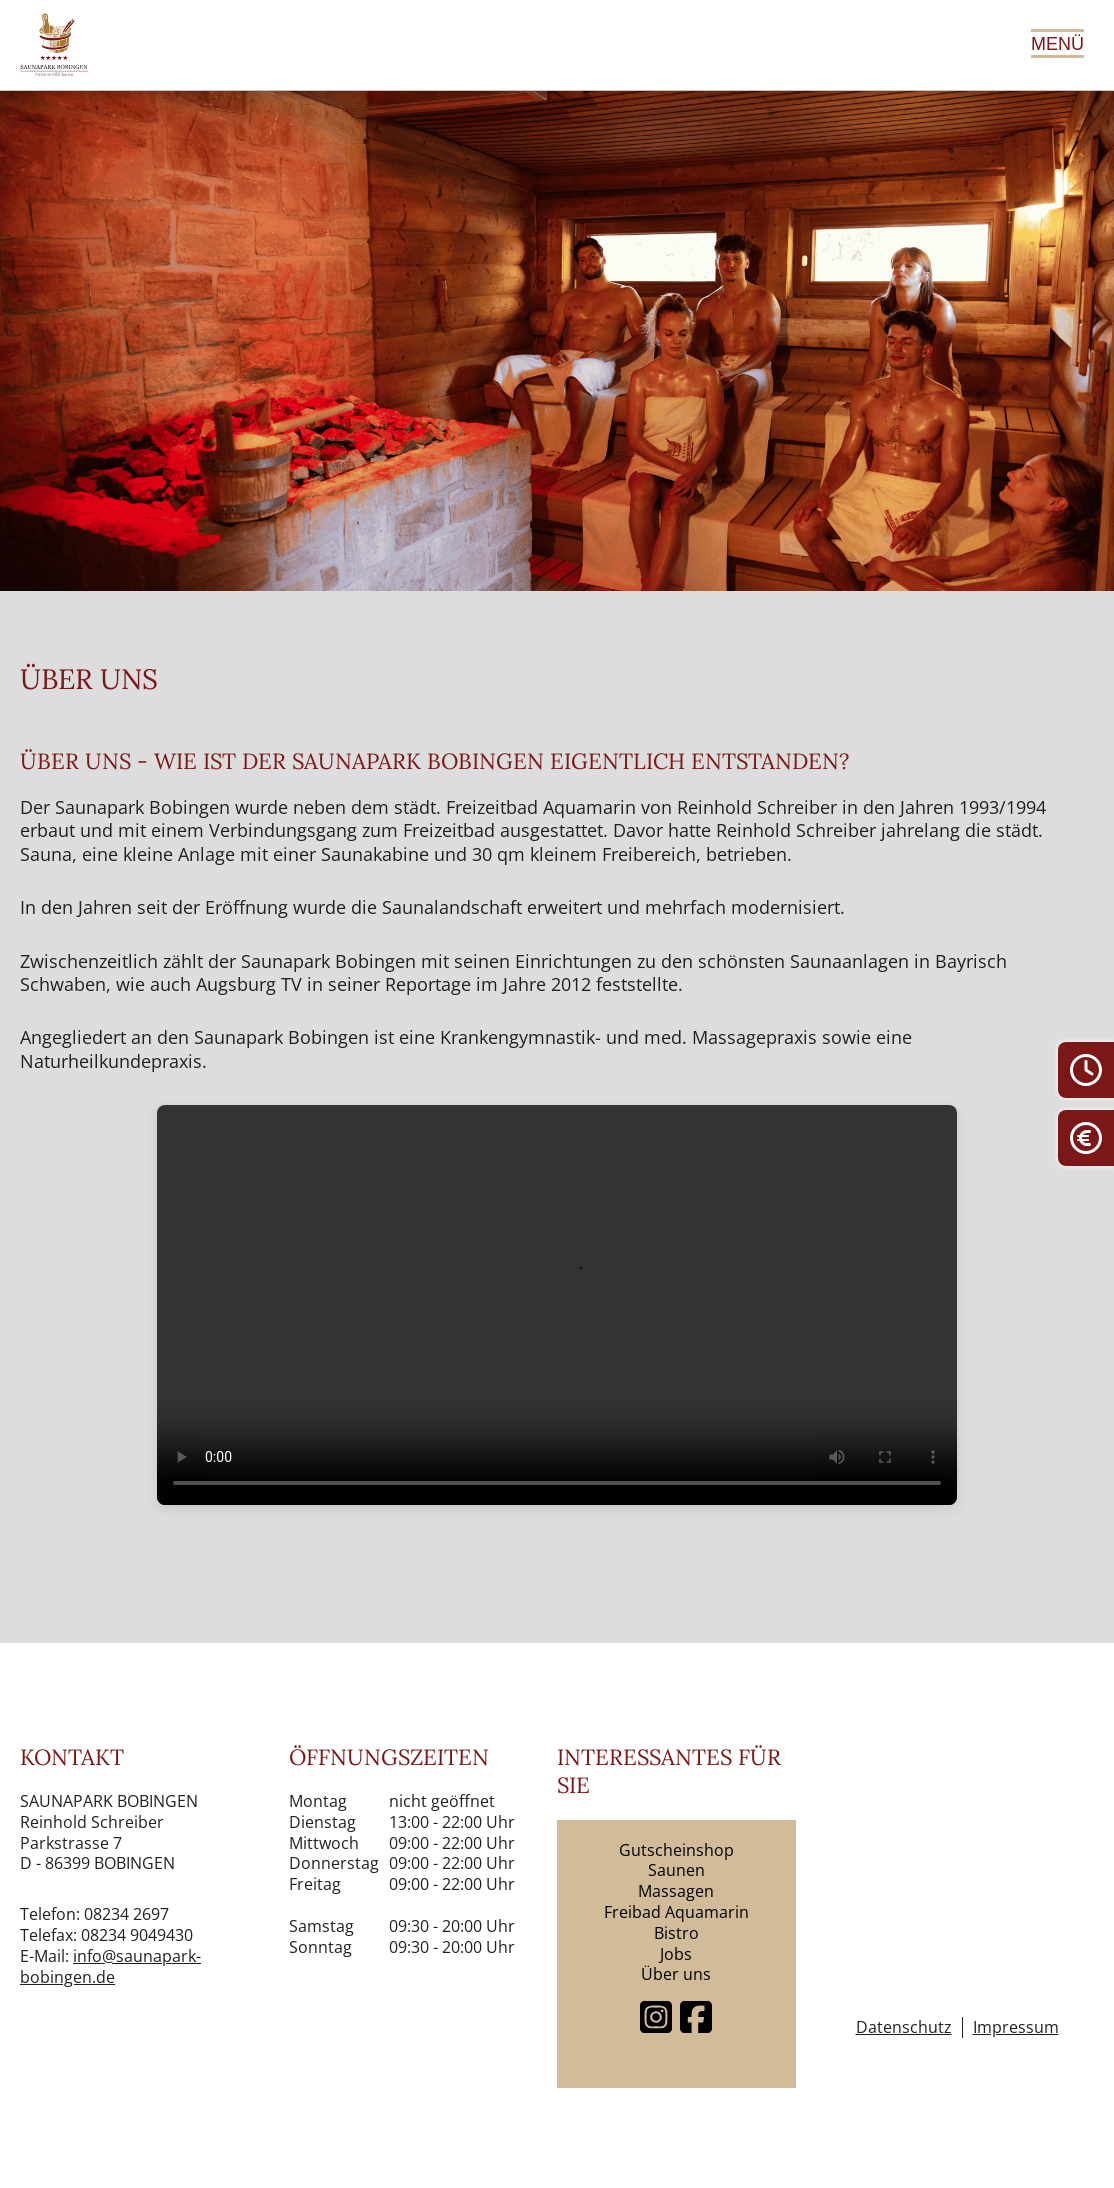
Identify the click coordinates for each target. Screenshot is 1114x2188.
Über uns (676, 1974)
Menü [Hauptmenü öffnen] (1057, 44)
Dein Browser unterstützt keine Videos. (557, 1305)
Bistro (676, 1933)
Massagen (676, 1891)
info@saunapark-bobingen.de (110, 1966)
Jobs (676, 1954)
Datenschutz (904, 2027)
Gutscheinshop (676, 1850)
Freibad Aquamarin (676, 1912)
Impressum (1016, 2027)
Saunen (676, 1870)
